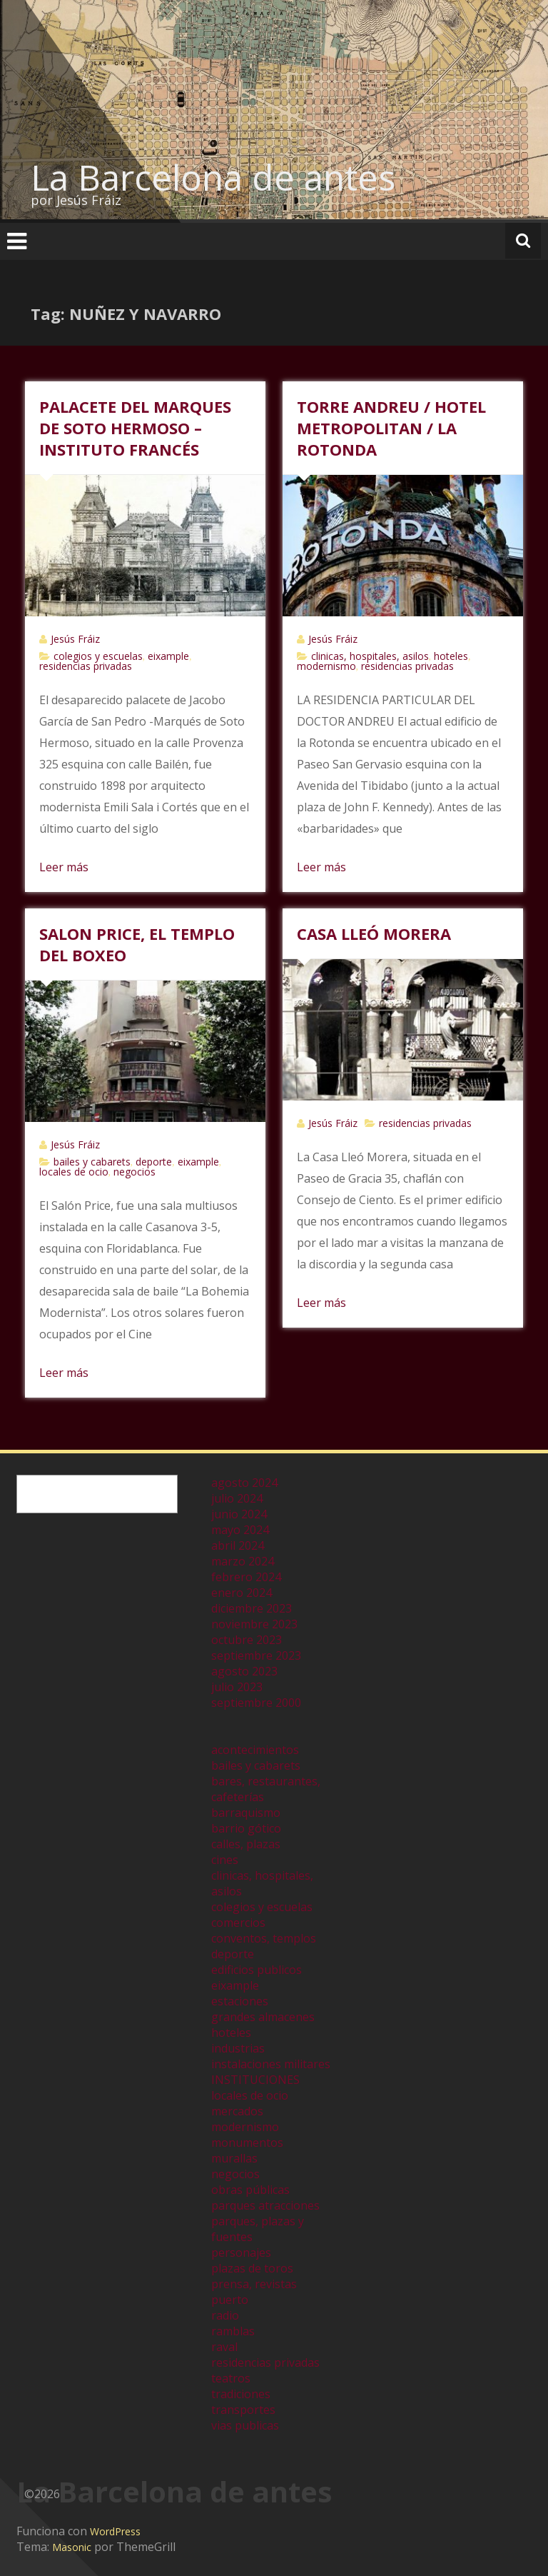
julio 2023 (237, 1687)
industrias (238, 2048)
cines (224, 1860)
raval (224, 2347)
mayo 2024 (240, 1530)
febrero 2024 (246, 1577)
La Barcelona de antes (213, 177)
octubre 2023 (246, 1640)
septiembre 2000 (256, 1702)
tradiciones (240, 2394)
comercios (238, 1922)
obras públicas (250, 2189)
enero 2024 (241, 1592)
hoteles (451, 656)
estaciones (239, 2001)
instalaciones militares (270, 2064)
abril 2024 (237, 1545)
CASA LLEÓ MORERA (374, 933)
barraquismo (245, 1812)
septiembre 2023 (256, 1655)
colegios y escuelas (98, 656)
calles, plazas (245, 1844)
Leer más (63, 867)
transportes (243, 2409)
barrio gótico (246, 1828)
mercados (237, 2111)
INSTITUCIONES (255, 2080)
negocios (134, 1171)
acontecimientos (255, 1750)
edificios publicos (256, 1970)
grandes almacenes (263, 2017)
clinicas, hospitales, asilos (370, 656)
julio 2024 (237, 1498)
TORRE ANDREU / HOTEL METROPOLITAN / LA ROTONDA (391, 428)
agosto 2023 (244, 1671)
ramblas (233, 2331)
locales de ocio (73, 1171)
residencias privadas (85, 666)
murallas (234, 2158)
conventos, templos (263, 1938)
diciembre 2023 (251, 1608)
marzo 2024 (242, 1561)
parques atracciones (265, 2205)
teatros (230, 2378)
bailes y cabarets (92, 1161)
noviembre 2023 (254, 1624)
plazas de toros (252, 2268)
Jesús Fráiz (75, 639)
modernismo (326, 666)
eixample (168, 656)
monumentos (247, 2142)
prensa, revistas (254, 2284)
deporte (154, 1161)
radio (225, 2315)
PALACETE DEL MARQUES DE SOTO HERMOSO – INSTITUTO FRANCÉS (135, 428)
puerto (229, 2299)
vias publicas (245, 2425)
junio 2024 (239, 1514)
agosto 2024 (244, 1482)
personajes (241, 2252)
